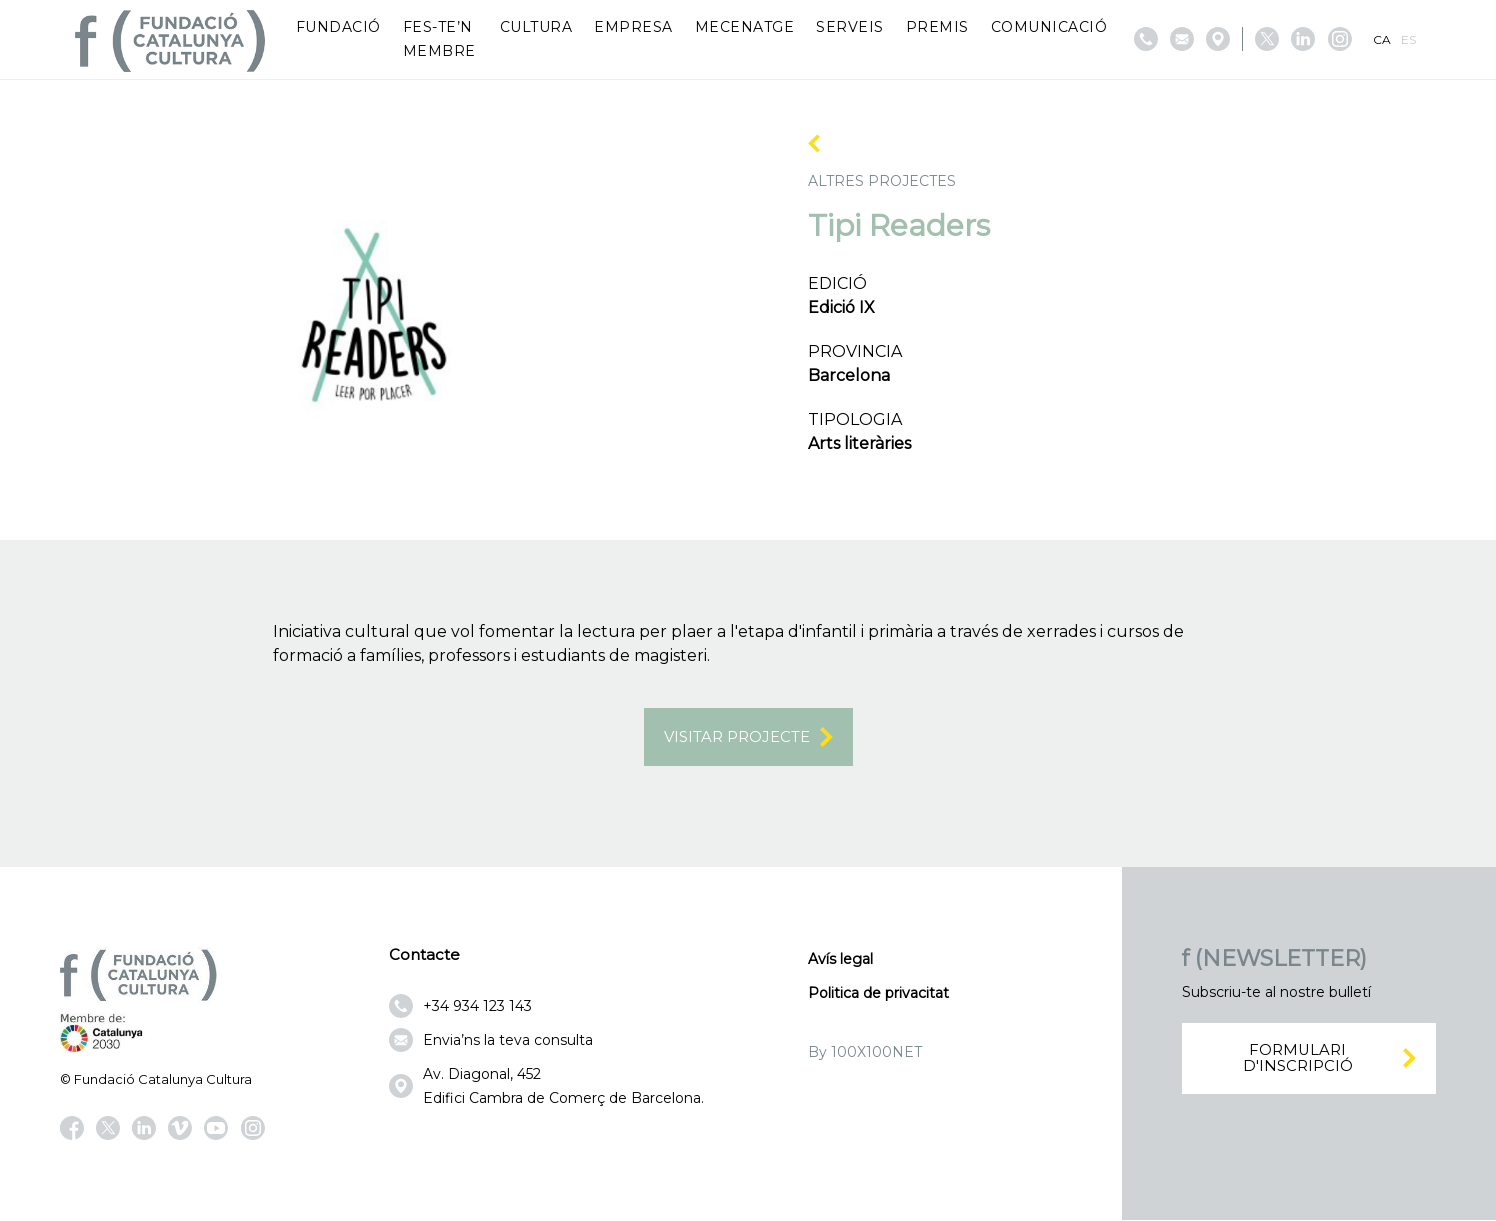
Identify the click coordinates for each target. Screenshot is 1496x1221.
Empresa (633, 27)
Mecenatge (745, 27)
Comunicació (1049, 27)
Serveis (850, 27)
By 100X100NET (865, 1054)
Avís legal (840, 961)
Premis (937, 27)
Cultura (536, 27)
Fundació (338, 27)
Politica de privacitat (878, 995)
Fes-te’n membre (439, 39)
